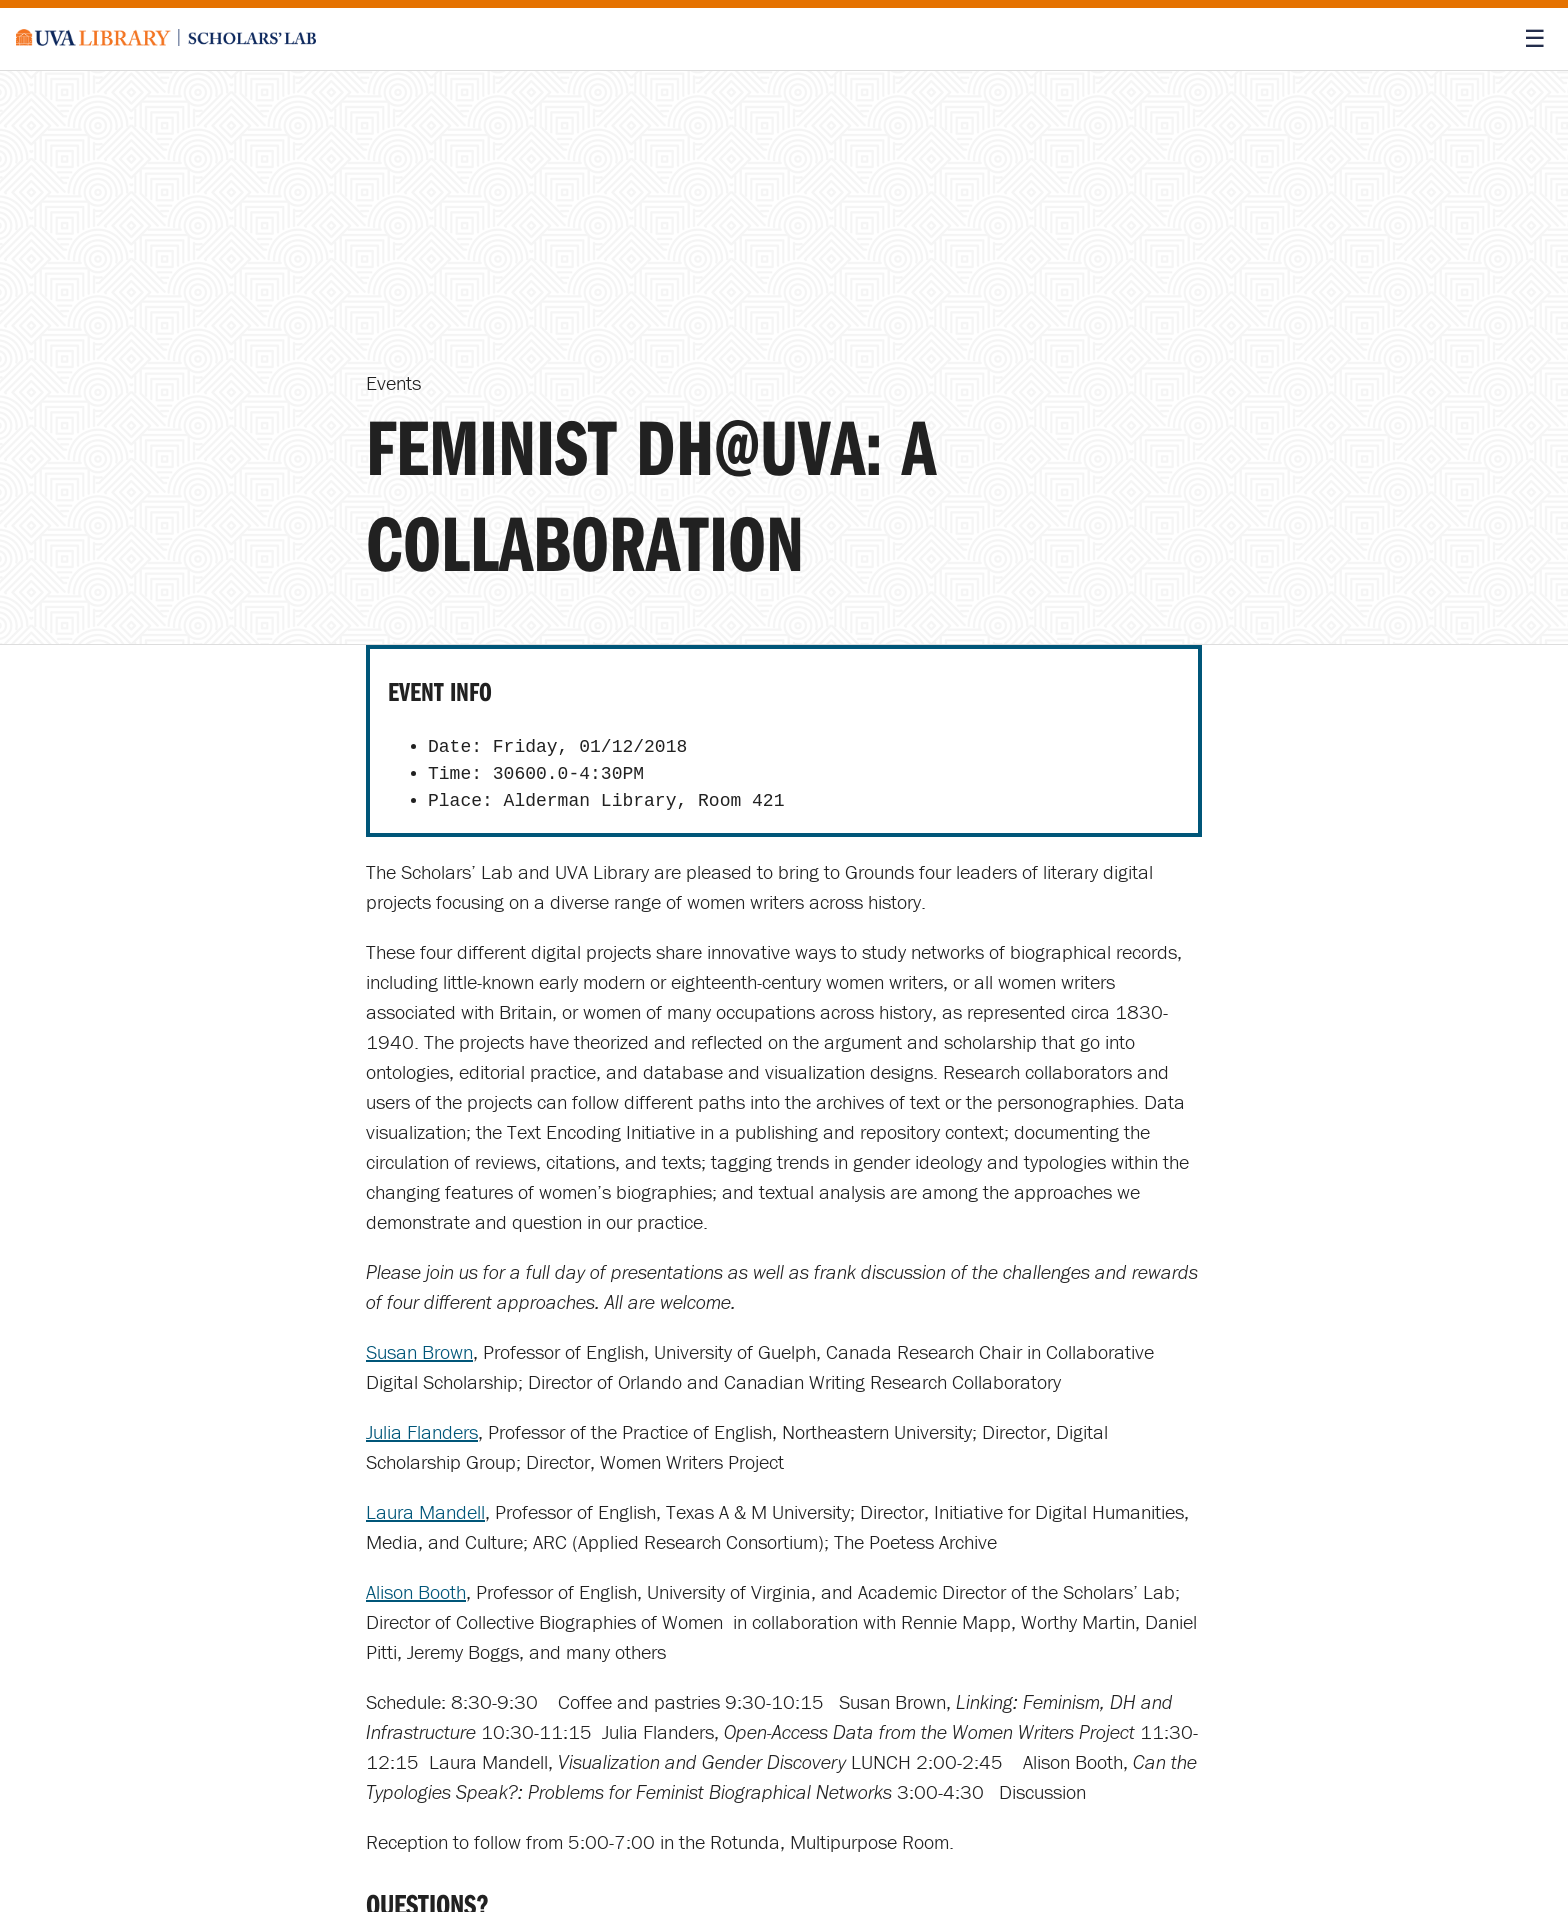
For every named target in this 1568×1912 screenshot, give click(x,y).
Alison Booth (416, 1591)
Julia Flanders (422, 1431)
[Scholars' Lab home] (166, 39)
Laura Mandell (425, 1511)
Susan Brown (419, 1351)
